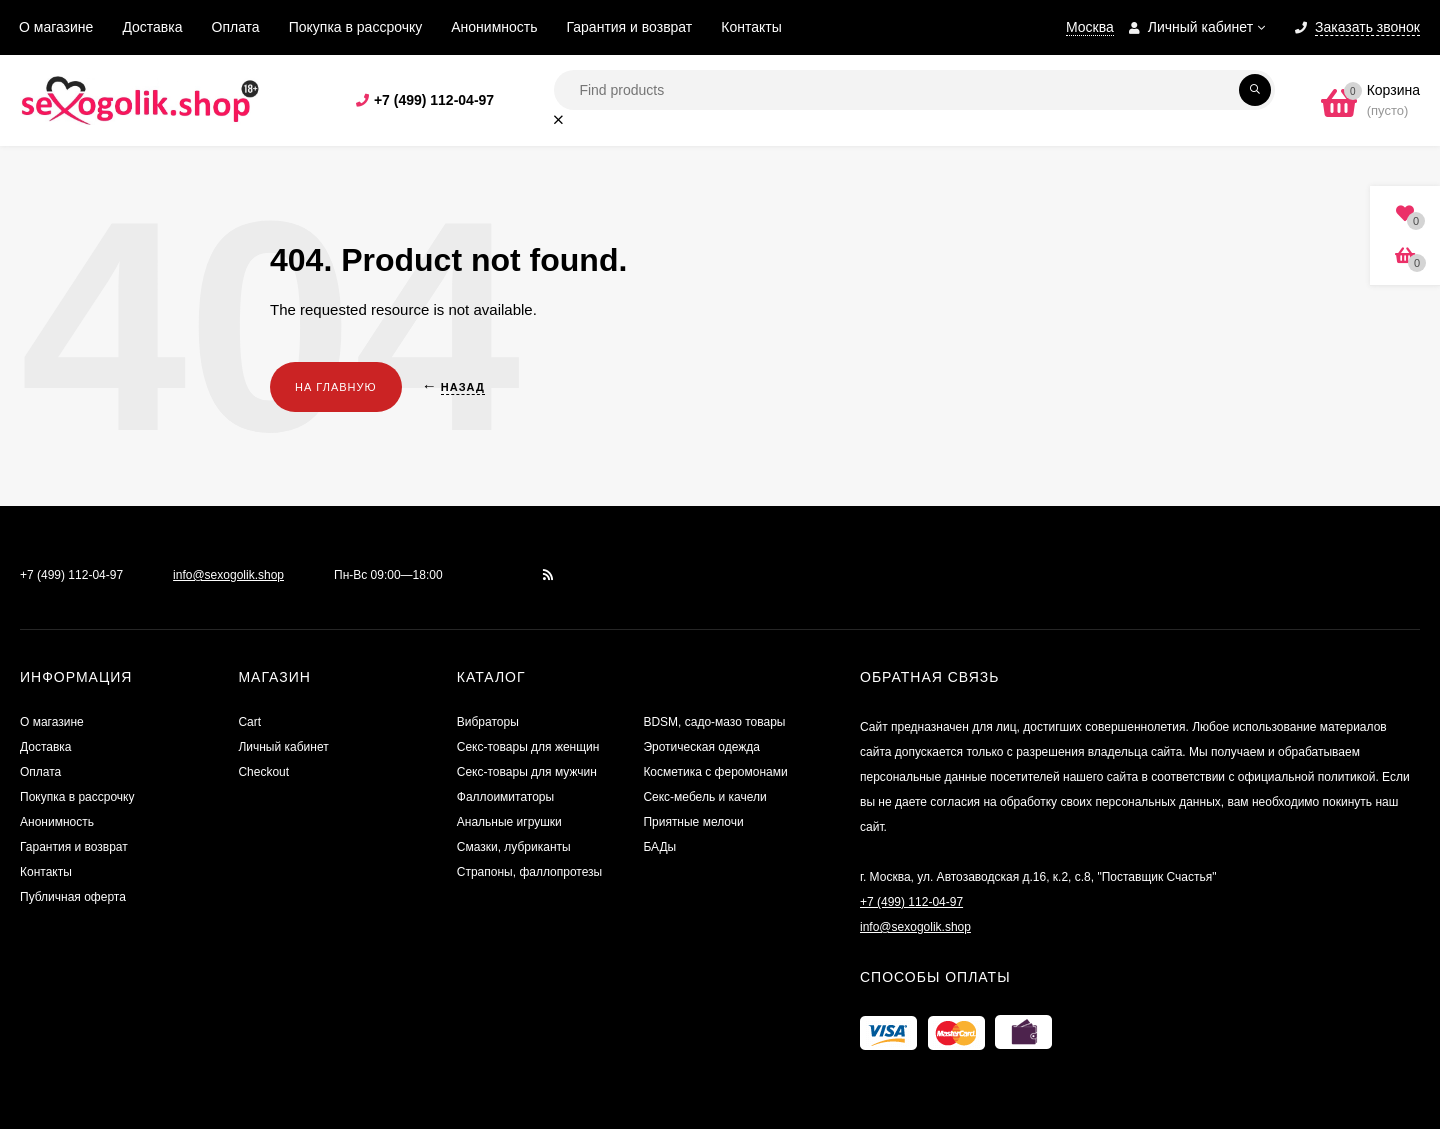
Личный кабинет (283, 747)
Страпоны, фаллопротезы (529, 872)
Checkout (263, 772)
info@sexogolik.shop (228, 575)
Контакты (751, 27)
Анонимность (494, 27)
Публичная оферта (73, 897)
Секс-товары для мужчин (527, 772)
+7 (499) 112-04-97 (434, 100)
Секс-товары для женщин (528, 747)
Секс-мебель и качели (704, 797)
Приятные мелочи (693, 822)
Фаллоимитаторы (505, 797)
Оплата (236, 27)
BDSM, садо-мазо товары (714, 722)
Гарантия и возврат (630, 27)
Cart (249, 722)
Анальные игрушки (509, 822)
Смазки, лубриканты (514, 847)
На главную (336, 387)
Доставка (152, 27)
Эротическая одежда (701, 747)
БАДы (659, 847)
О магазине (56, 27)
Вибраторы (488, 722)
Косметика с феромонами (715, 772)
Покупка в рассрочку (356, 27)
